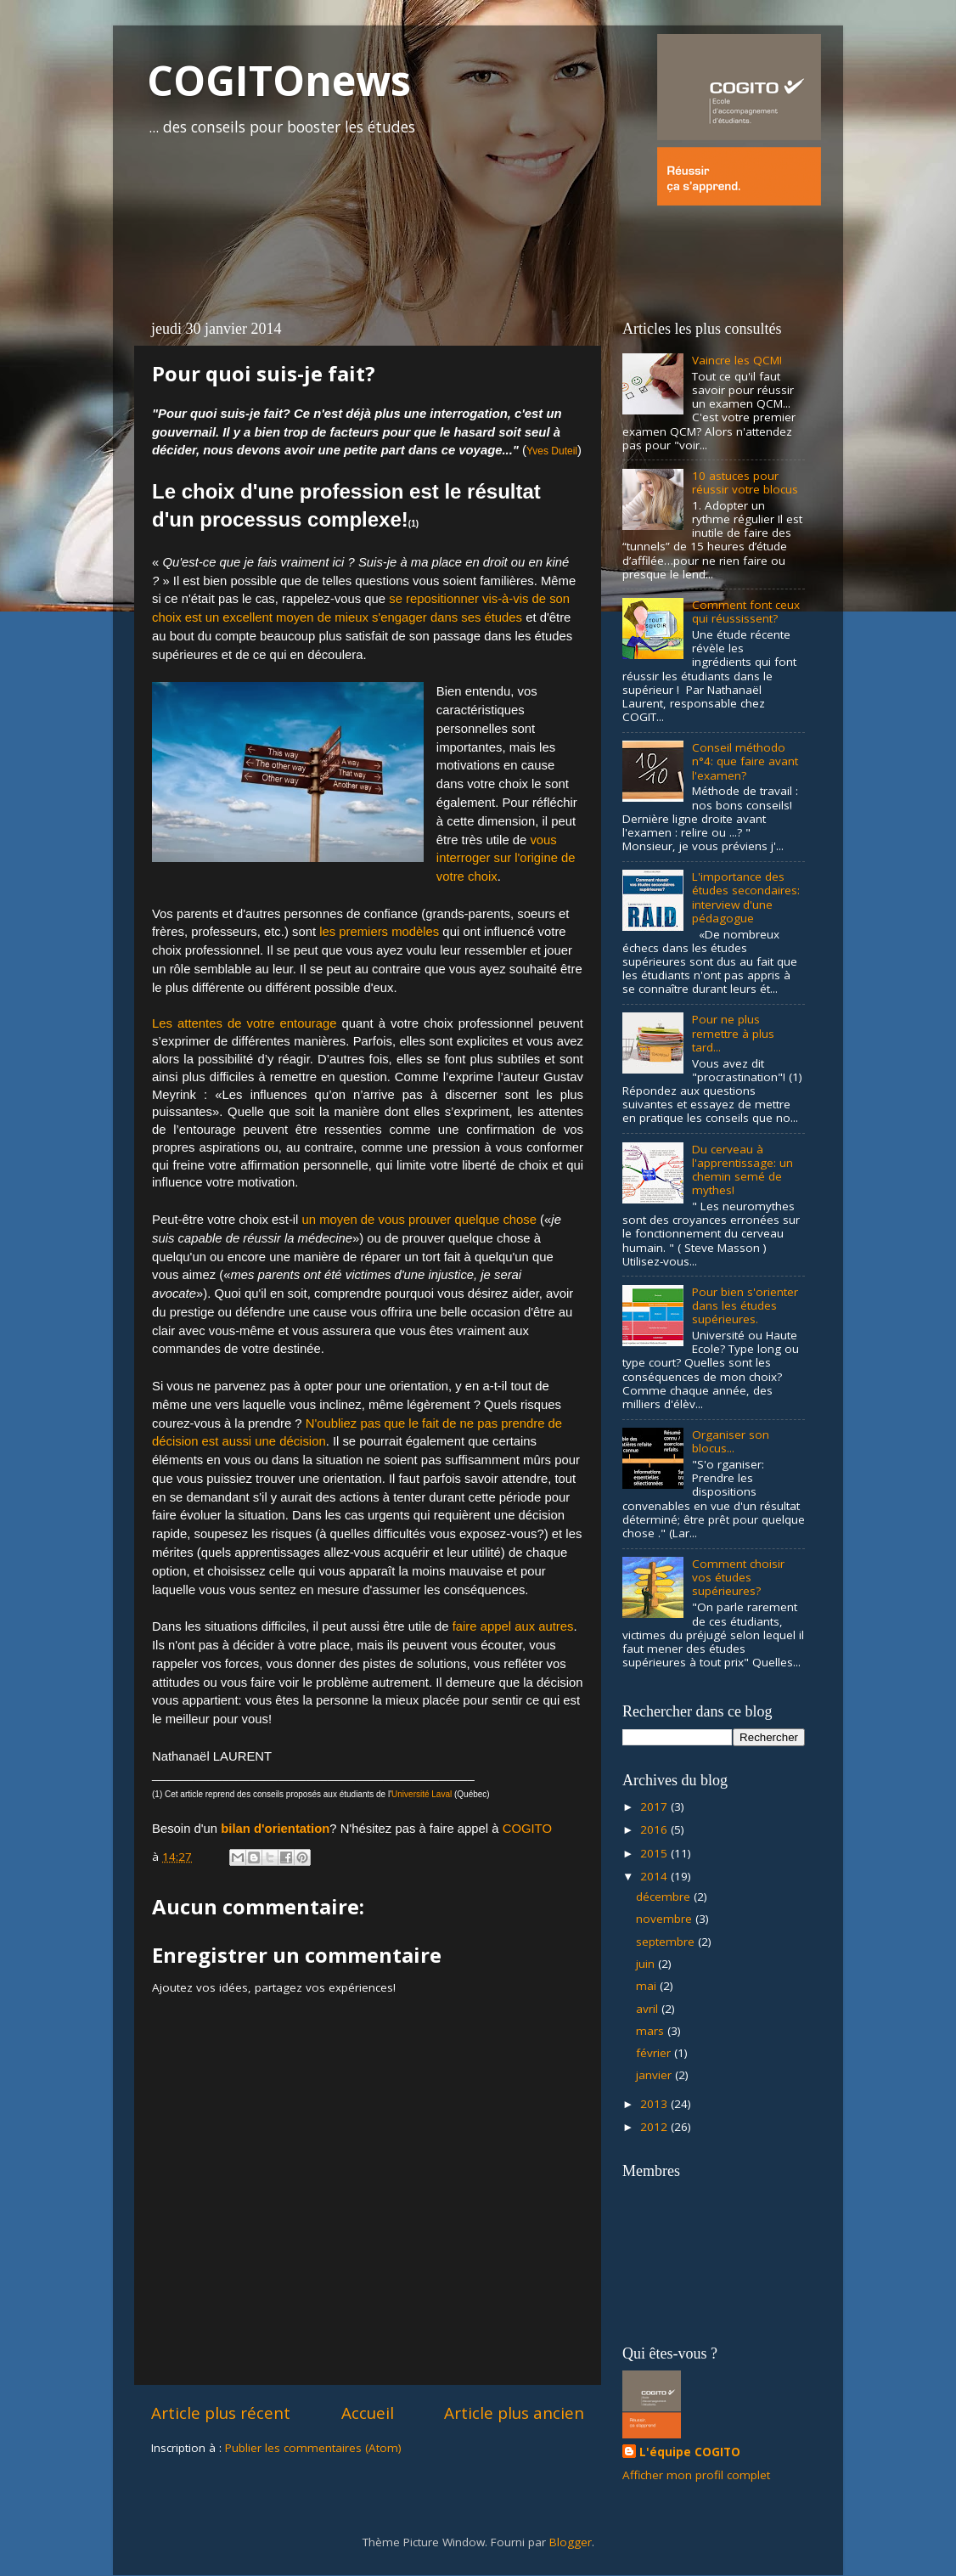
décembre (665, 1896)
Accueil (367, 2413)
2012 (655, 2126)
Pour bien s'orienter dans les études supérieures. (745, 1305)
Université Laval (421, 1794)
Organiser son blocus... (730, 1441)
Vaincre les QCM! (737, 360)
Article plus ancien (514, 2413)
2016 (655, 1829)
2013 (655, 2103)
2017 (655, 1806)
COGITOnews (279, 80)
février (655, 2052)
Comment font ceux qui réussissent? (746, 611)
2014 (655, 1876)
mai (648, 1985)
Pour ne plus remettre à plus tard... (733, 1033)
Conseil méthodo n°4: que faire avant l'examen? (745, 761)
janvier (655, 2075)
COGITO (527, 1828)
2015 (655, 1853)
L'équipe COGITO (689, 2452)
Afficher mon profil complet (696, 2475)
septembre (667, 1941)
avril (648, 2008)
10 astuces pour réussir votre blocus (745, 482)
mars (651, 2030)
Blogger (570, 2542)
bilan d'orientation (275, 1828)
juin (647, 1963)
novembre (665, 1918)
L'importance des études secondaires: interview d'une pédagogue (746, 897)
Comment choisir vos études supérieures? (738, 1577)
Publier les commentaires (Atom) (313, 2447)
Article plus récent (220, 2413)
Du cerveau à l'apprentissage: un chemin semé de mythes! (742, 1169)
